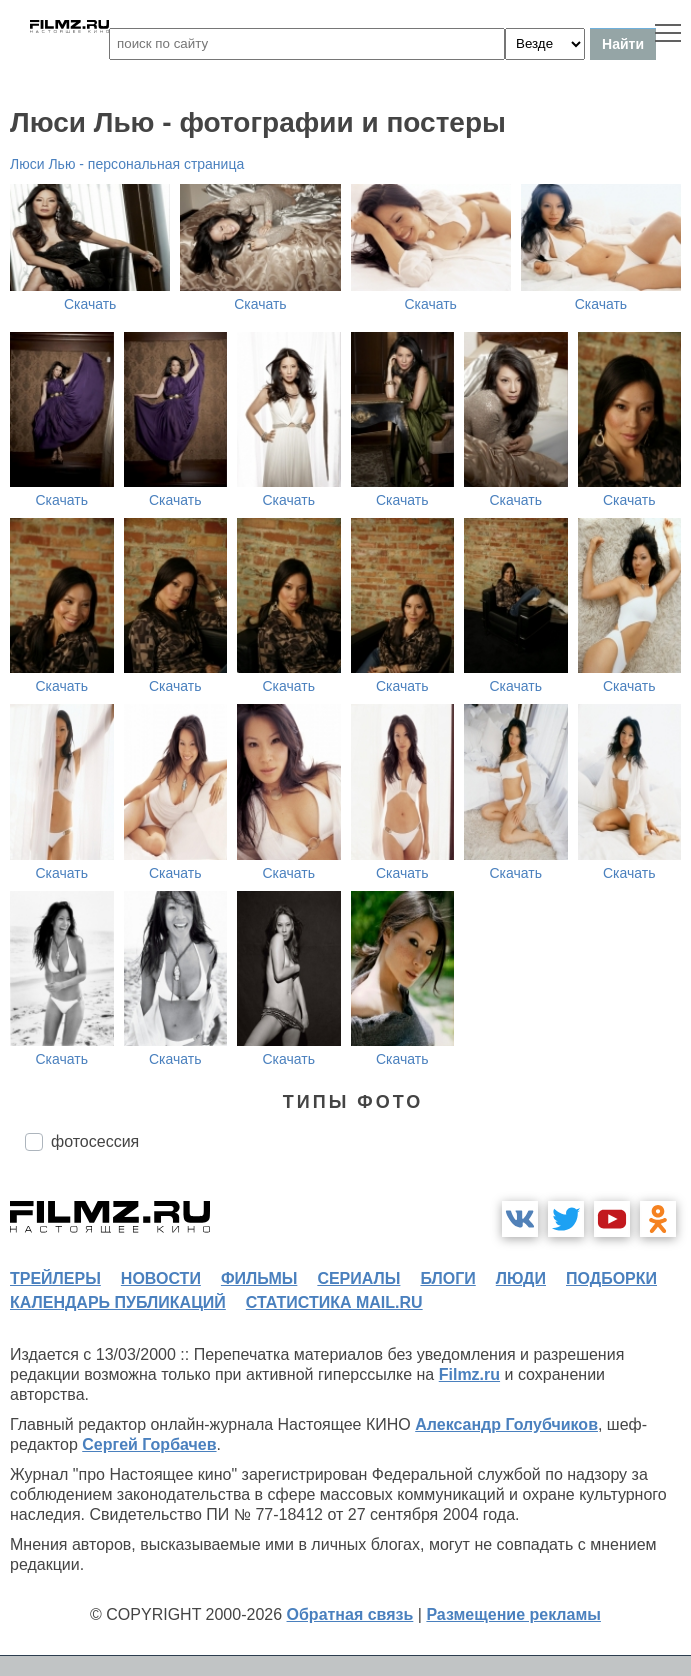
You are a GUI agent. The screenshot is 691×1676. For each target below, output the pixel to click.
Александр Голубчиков (506, 1424)
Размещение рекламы (513, 1614)
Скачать (90, 304)
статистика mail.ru (334, 1302)
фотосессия (95, 1141)
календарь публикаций (118, 1302)
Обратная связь (350, 1614)
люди (521, 1278)
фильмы (259, 1278)
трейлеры (55, 1278)
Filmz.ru (469, 1374)
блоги (447, 1278)
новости (161, 1278)
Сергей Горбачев (149, 1444)
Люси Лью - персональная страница (127, 164)
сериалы (358, 1278)
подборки (611, 1278)
